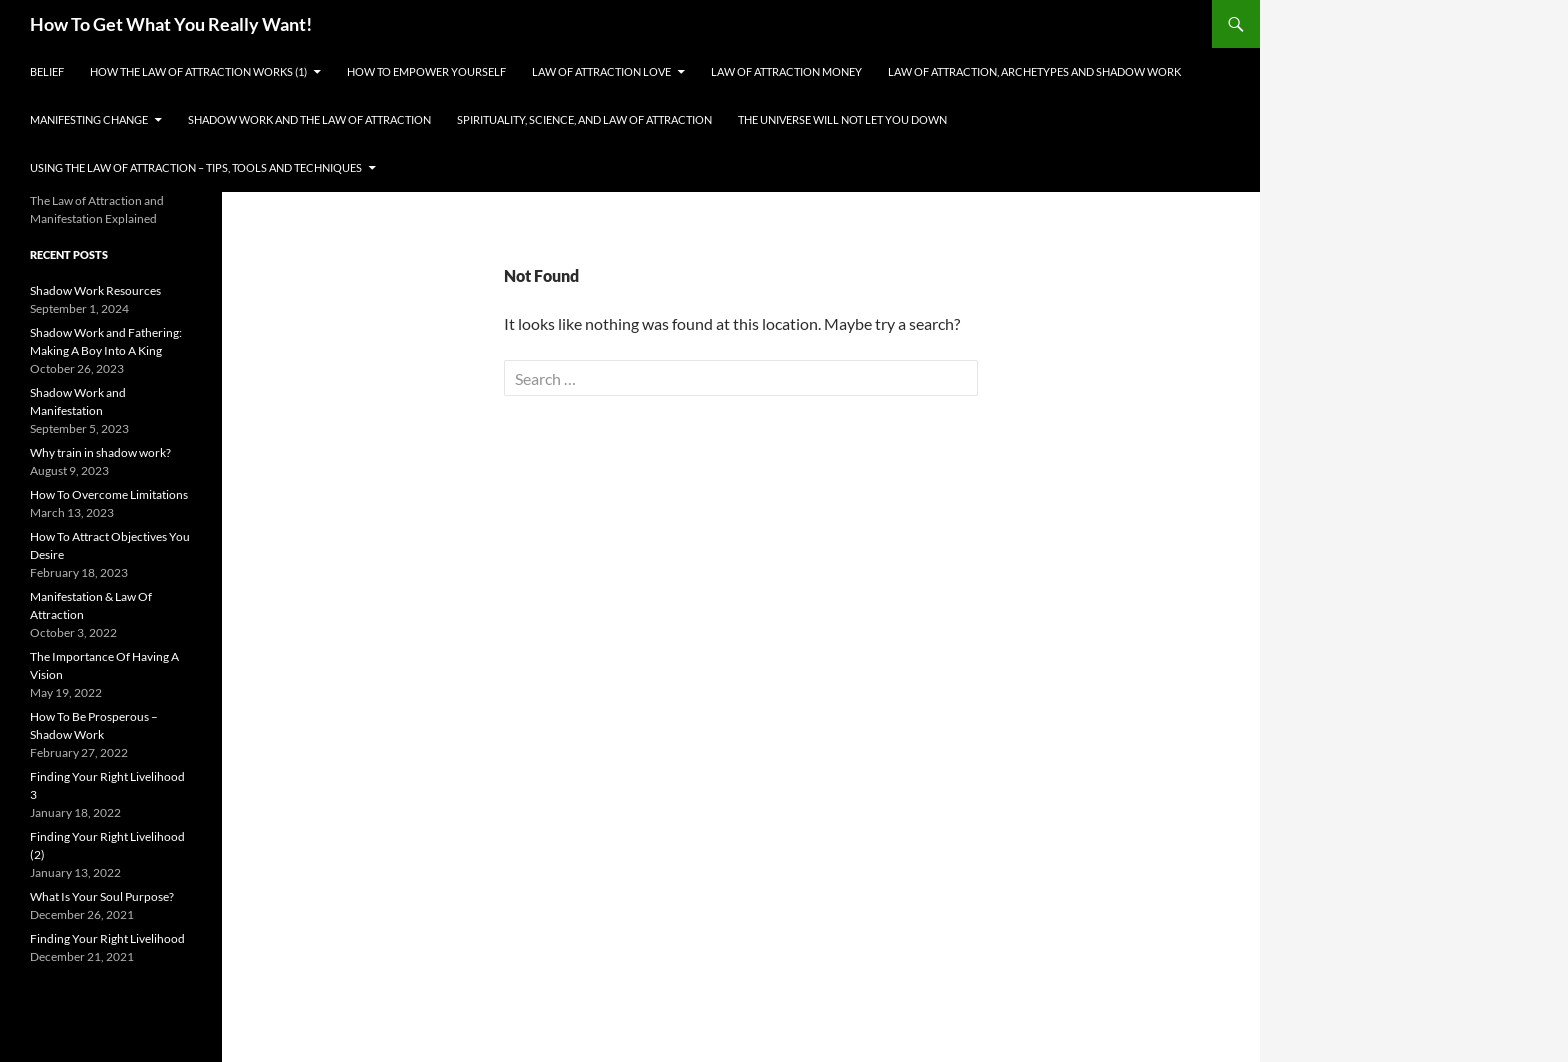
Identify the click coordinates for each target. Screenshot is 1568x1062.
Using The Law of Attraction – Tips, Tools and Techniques (196, 167)
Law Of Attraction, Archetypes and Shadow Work (1034, 71)
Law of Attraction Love (601, 71)
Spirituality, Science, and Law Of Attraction (584, 119)
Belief (47, 71)
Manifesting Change (89, 119)
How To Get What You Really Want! (171, 24)
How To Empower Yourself (426, 71)
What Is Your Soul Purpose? (102, 896)
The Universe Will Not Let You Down (842, 119)
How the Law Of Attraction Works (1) (198, 71)
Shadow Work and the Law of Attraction (309, 119)
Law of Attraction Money (786, 71)
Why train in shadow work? (100, 452)
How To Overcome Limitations (109, 494)
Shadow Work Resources (95, 290)
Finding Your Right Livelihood (107, 938)
